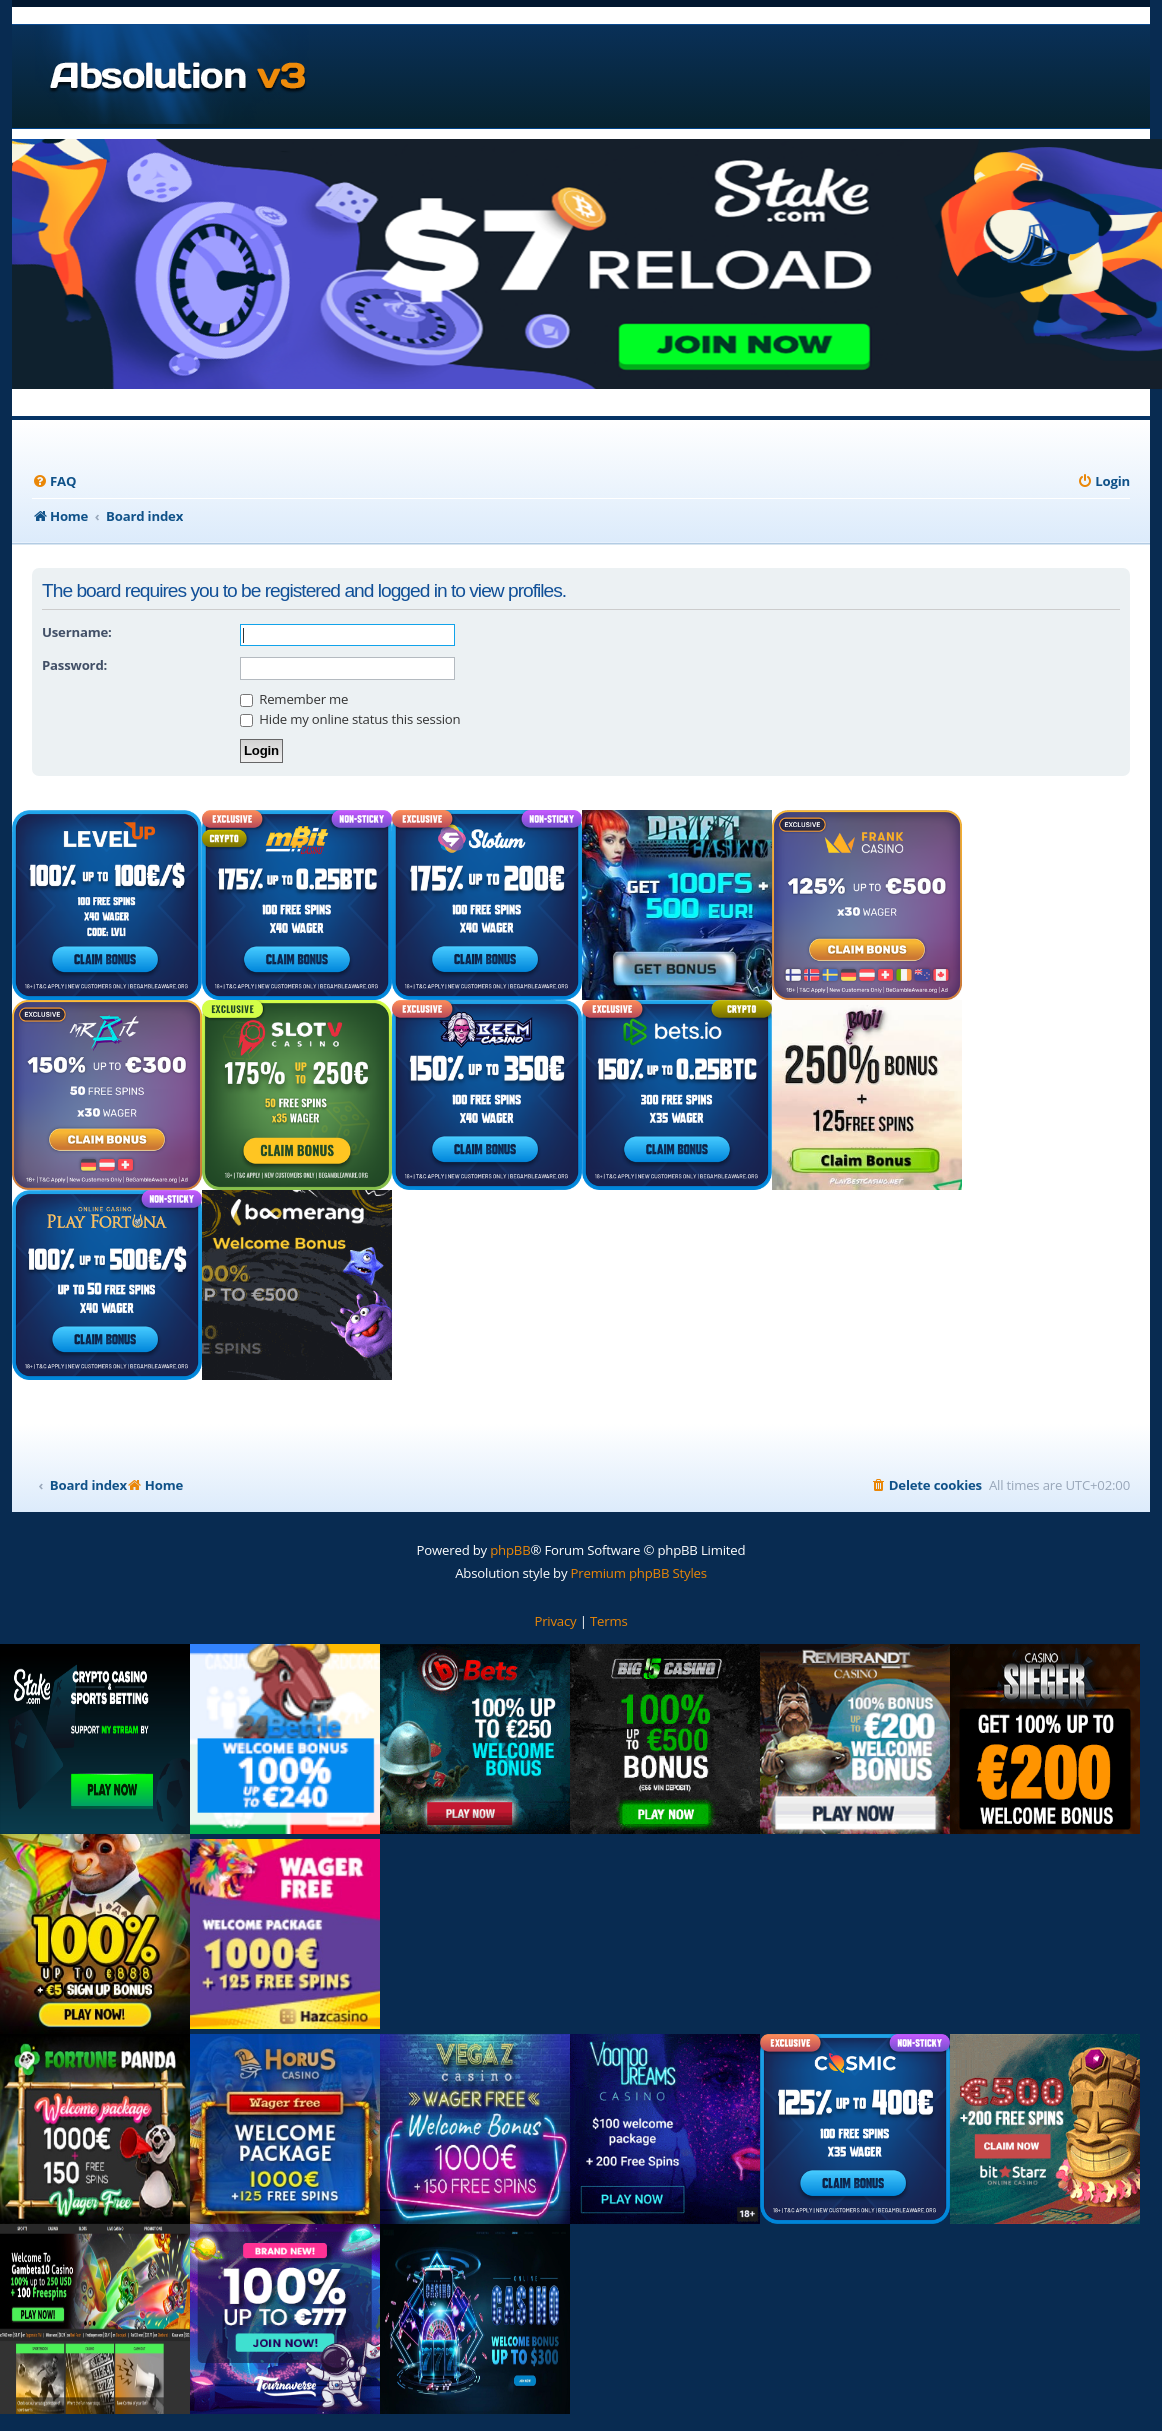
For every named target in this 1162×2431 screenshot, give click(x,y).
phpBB (510, 1550)
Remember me (294, 699)
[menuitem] (54, 481)
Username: (77, 632)
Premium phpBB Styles (639, 1573)
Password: (74, 665)
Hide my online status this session (350, 719)
